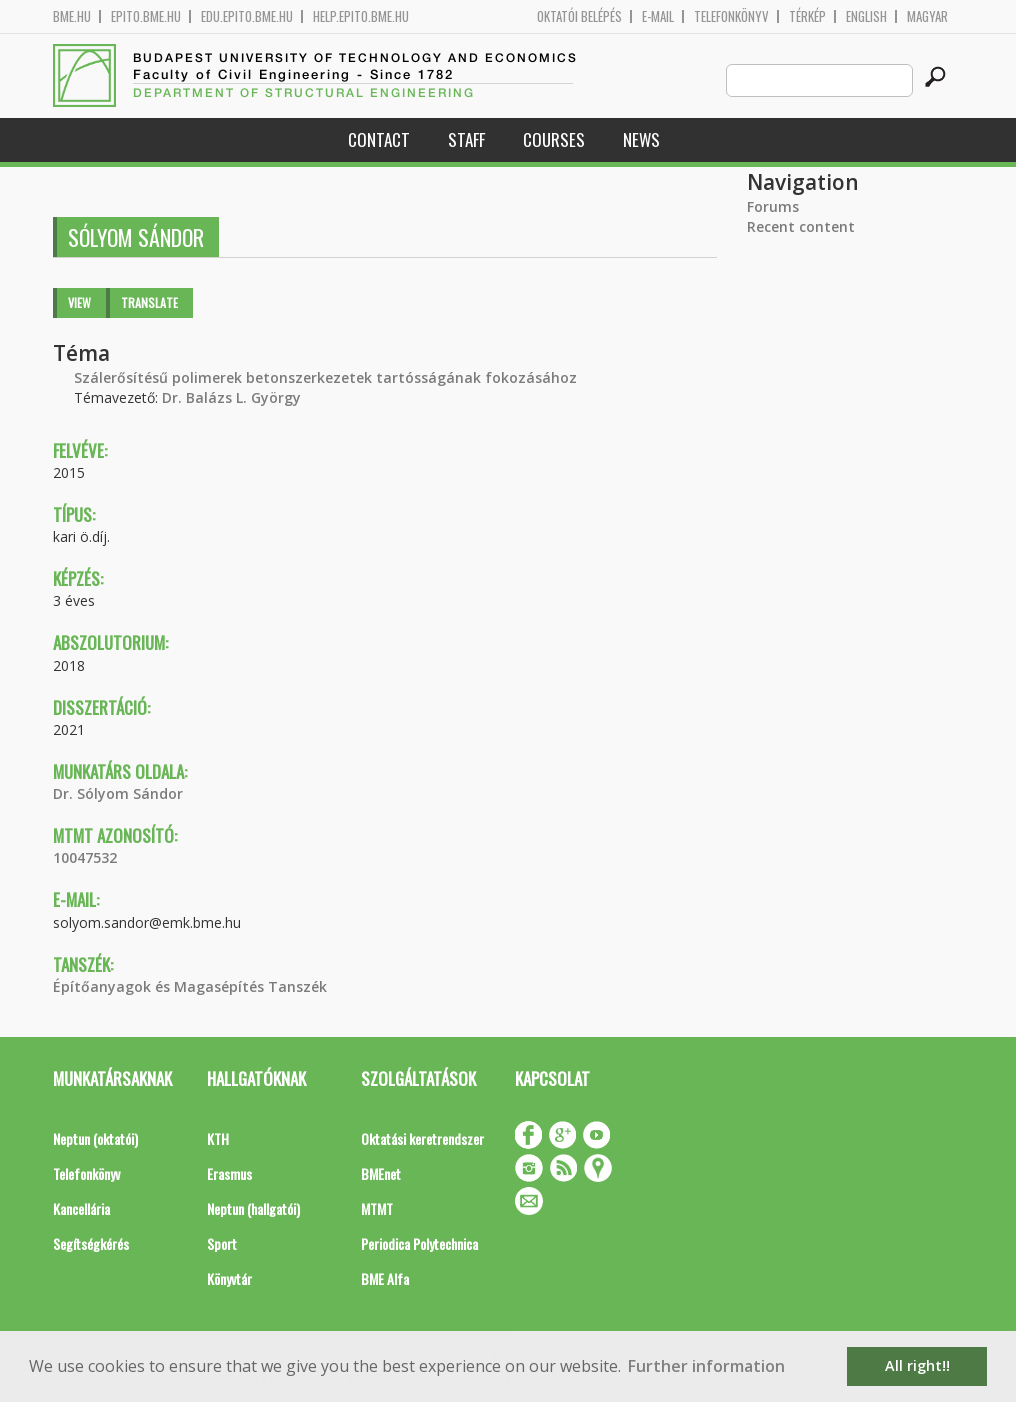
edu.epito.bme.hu (247, 16)
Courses (554, 139)
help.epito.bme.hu (361, 16)
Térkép (807, 16)
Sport (222, 1243)
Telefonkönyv (731, 16)
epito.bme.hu (146, 16)
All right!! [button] (917, 1365)
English (866, 16)
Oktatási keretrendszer (422, 1138)
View (79, 302)
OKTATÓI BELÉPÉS (579, 16)
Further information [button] (706, 1366)
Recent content (801, 226)
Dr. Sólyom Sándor (118, 793)
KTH (218, 1138)
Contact (379, 139)
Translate (149, 302)
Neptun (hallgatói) (253, 1208)
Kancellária (81, 1208)
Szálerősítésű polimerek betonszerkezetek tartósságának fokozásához (325, 377)
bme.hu (72, 16)
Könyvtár (229, 1278)
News (641, 139)
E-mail (658, 16)
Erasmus (229, 1173)
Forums (773, 206)
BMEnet (381, 1173)
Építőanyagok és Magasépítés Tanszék (190, 986)
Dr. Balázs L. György (231, 397)
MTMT (377, 1208)
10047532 (85, 857)
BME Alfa (385, 1278)
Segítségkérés (91, 1243)
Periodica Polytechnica (419, 1243)
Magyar (927, 16)
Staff (466, 139)
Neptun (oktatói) (95, 1138)
